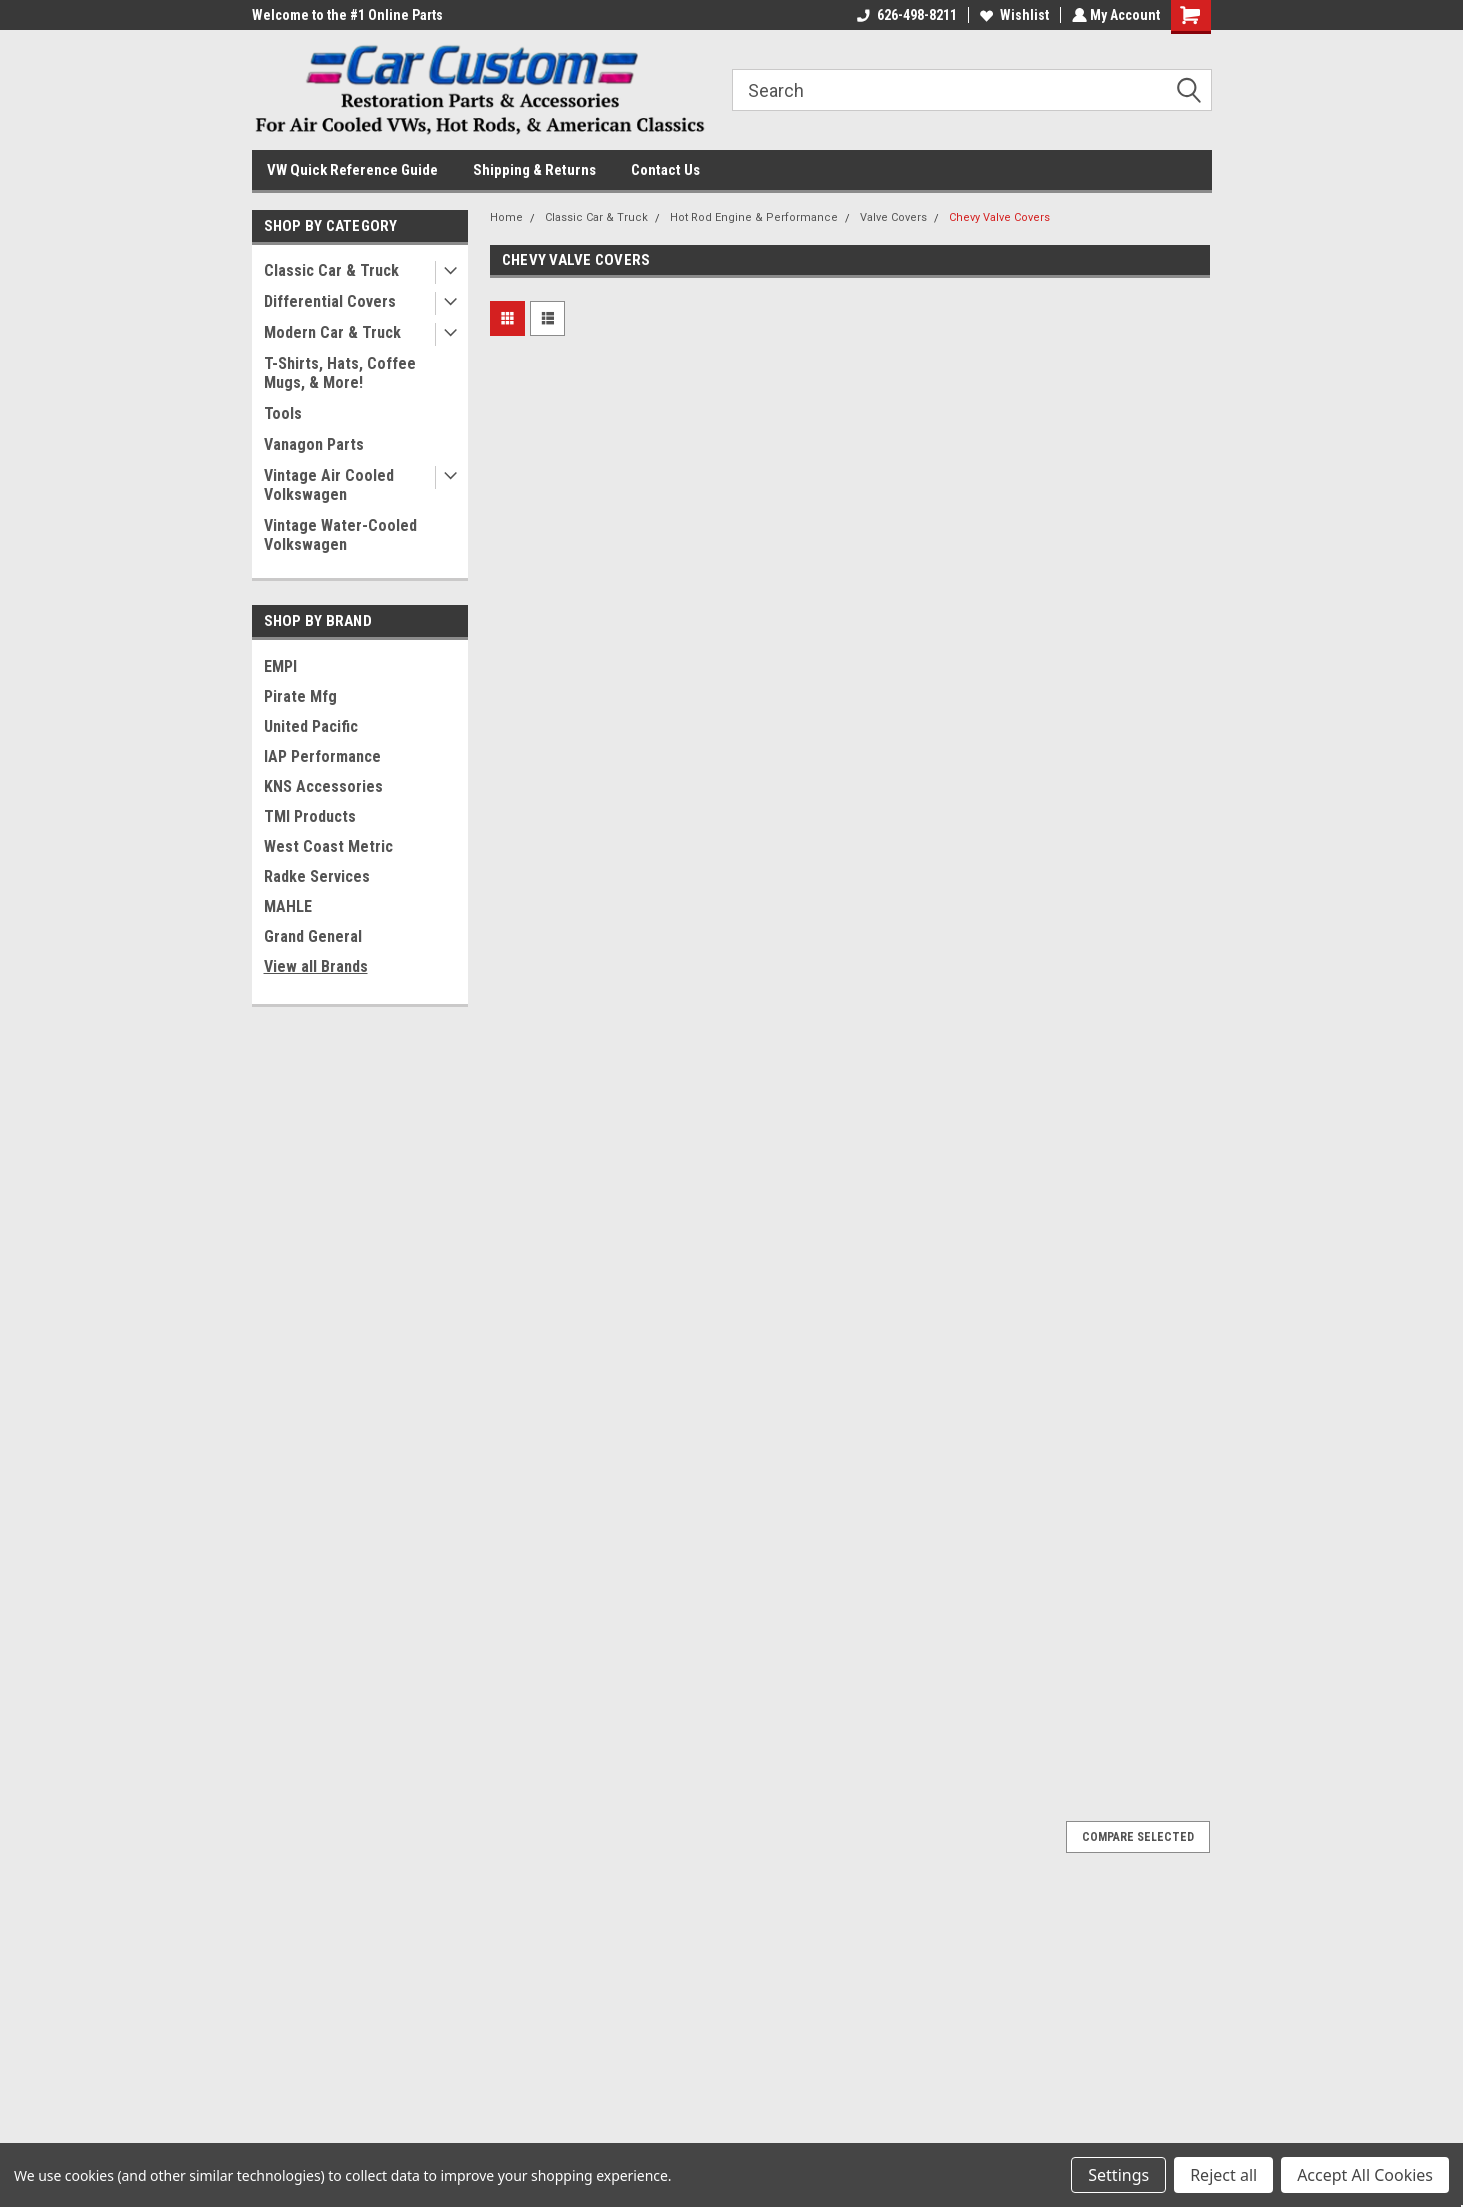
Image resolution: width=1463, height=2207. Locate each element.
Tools (283, 413)
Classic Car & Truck (331, 270)
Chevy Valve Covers (999, 217)
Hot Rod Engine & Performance (754, 217)
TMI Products (310, 816)
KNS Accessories (323, 786)
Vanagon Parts (314, 444)
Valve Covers (893, 217)
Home (506, 217)
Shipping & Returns (534, 170)
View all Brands (316, 966)
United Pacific (311, 726)
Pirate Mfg (300, 696)
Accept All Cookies (1365, 2175)
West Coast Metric (328, 846)
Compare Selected (1138, 1837)
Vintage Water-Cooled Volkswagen (340, 535)
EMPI (280, 666)
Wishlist (1012, 15)
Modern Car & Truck (332, 332)
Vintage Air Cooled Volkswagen (329, 485)
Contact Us (665, 170)
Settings (1118, 2175)
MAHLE (288, 906)
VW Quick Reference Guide (352, 170)
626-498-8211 (905, 15)
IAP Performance (322, 756)
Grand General (313, 936)
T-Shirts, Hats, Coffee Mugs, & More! (340, 373)
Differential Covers (330, 301)
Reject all (1223, 2175)
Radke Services (317, 876)
